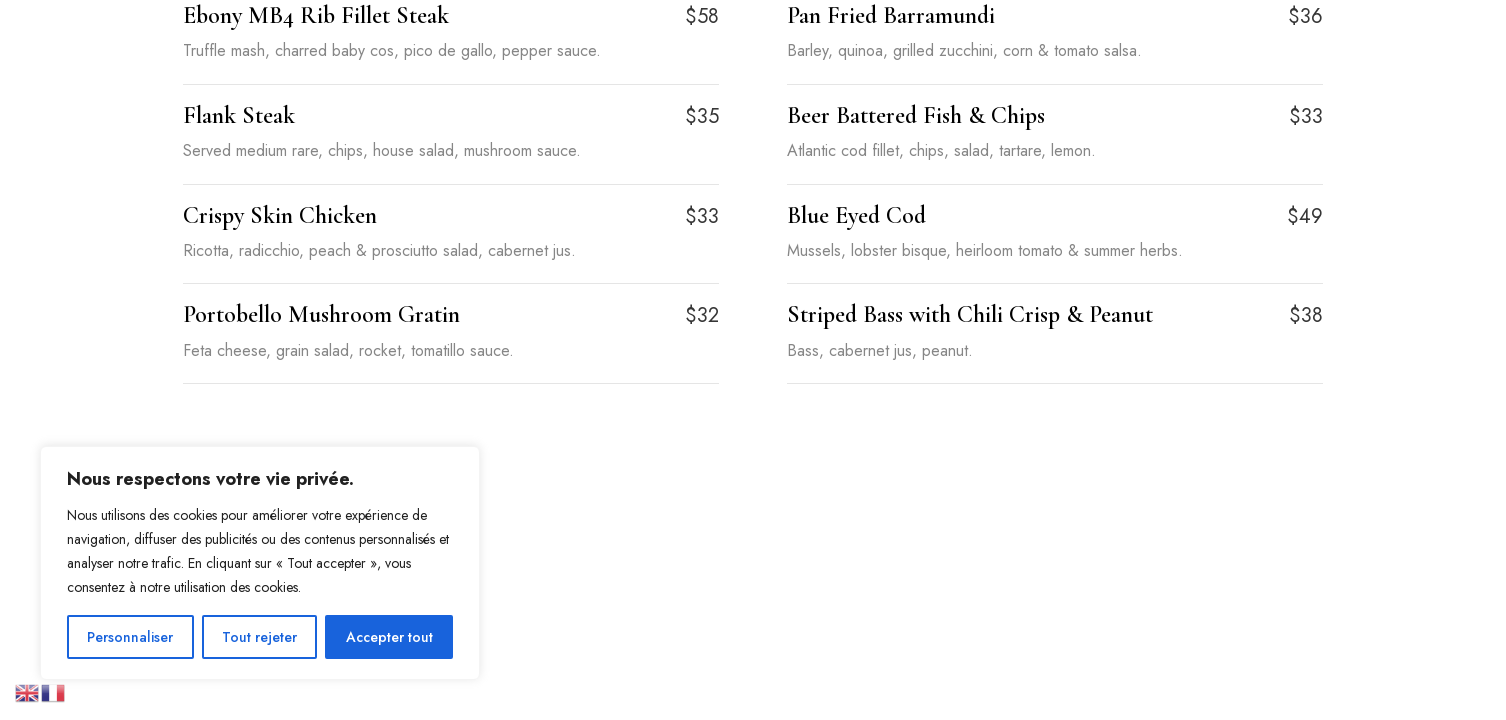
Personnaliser (130, 637)
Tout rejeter (259, 637)
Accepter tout (389, 637)
